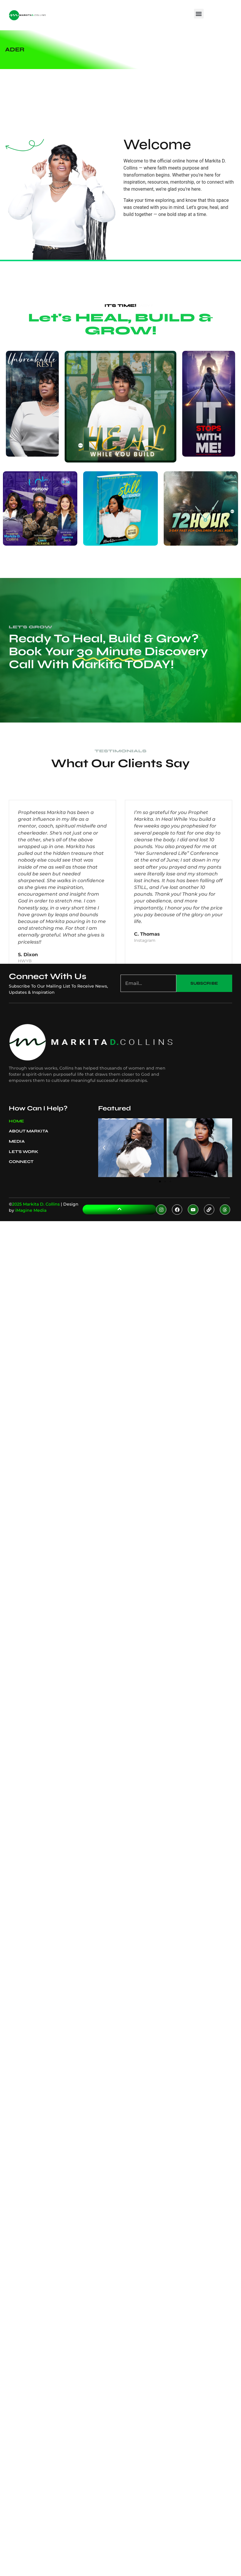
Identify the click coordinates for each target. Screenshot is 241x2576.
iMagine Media (30, 1210)
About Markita (30, 1131)
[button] (199, 14)
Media (18, 1141)
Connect (21, 1161)
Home (16, 1121)
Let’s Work (23, 1151)
